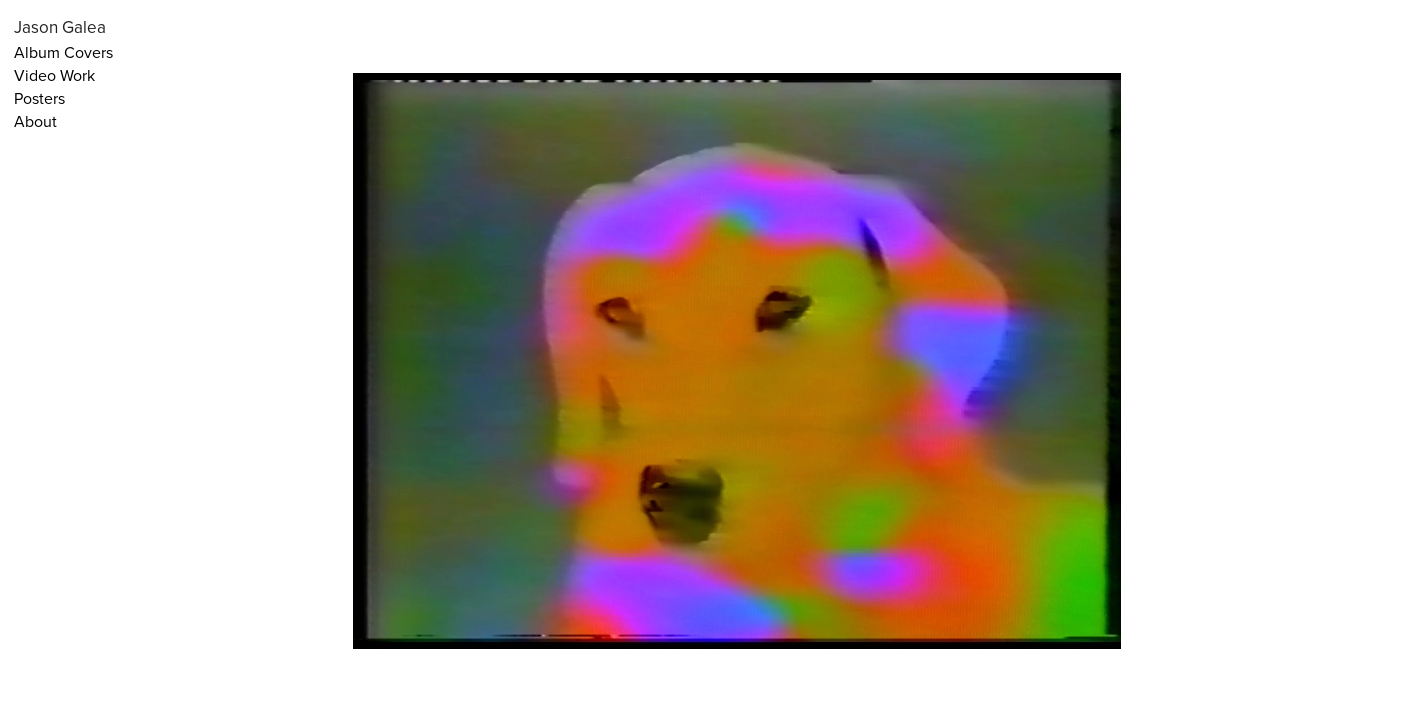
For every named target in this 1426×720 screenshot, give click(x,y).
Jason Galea (60, 27)
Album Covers (63, 52)
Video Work (54, 75)
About (35, 121)
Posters (39, 98)
